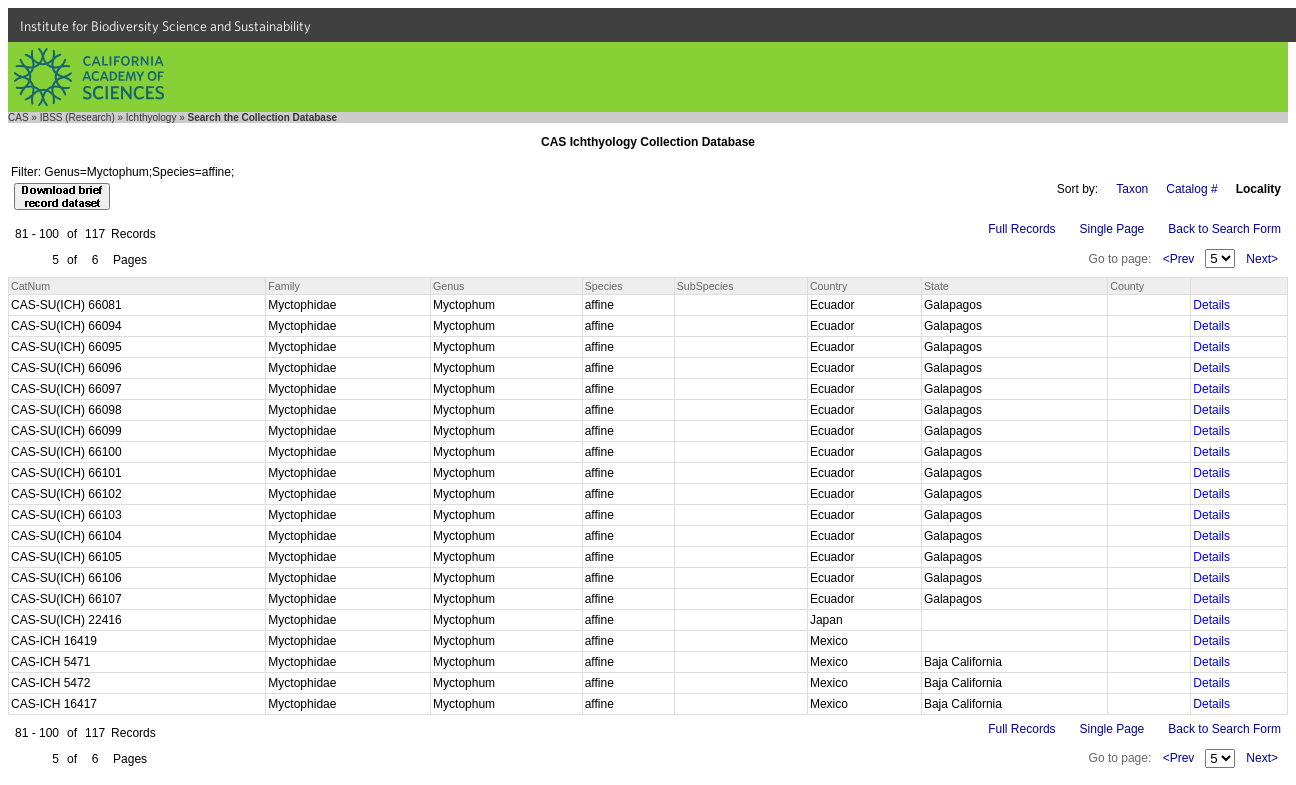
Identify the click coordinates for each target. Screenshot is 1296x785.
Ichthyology (151, 117)
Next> (1262, 259)
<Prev (1179, 259)
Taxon (1132, 189)
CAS (18, 117)
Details (1211, 305)
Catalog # (1191, 189)
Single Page (1112, 229)
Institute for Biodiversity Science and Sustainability (165, 26)
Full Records (1021, 229)
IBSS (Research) (77, 117)
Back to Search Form (1224, 229)
